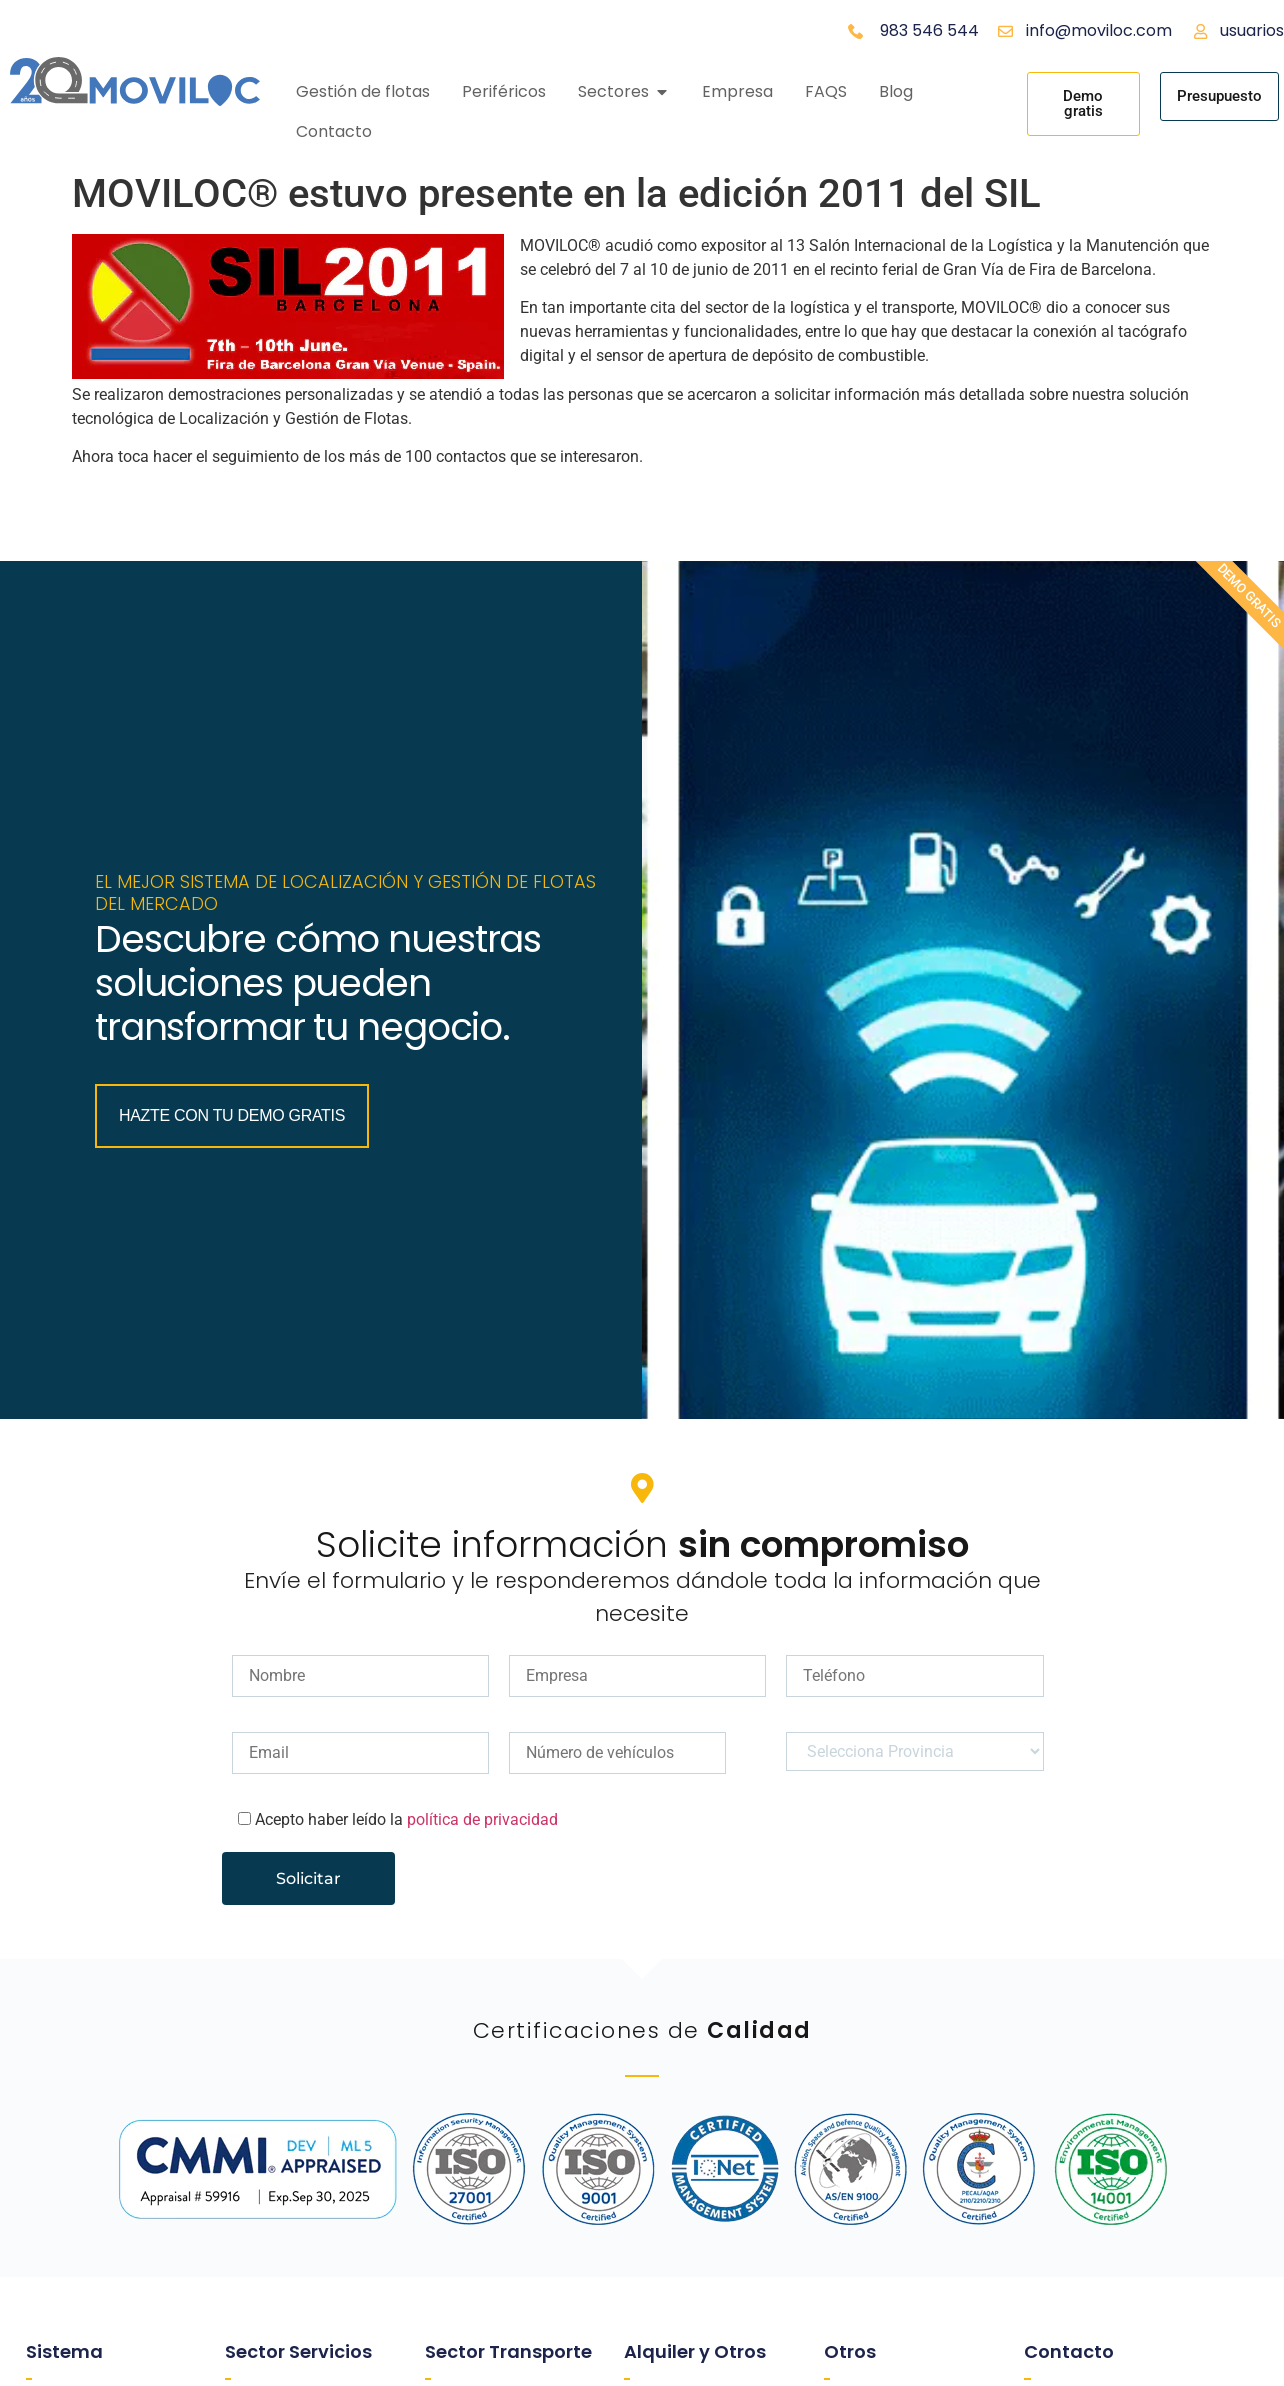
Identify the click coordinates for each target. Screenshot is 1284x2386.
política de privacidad (482, 2032)
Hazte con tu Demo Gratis (238, 1227)
